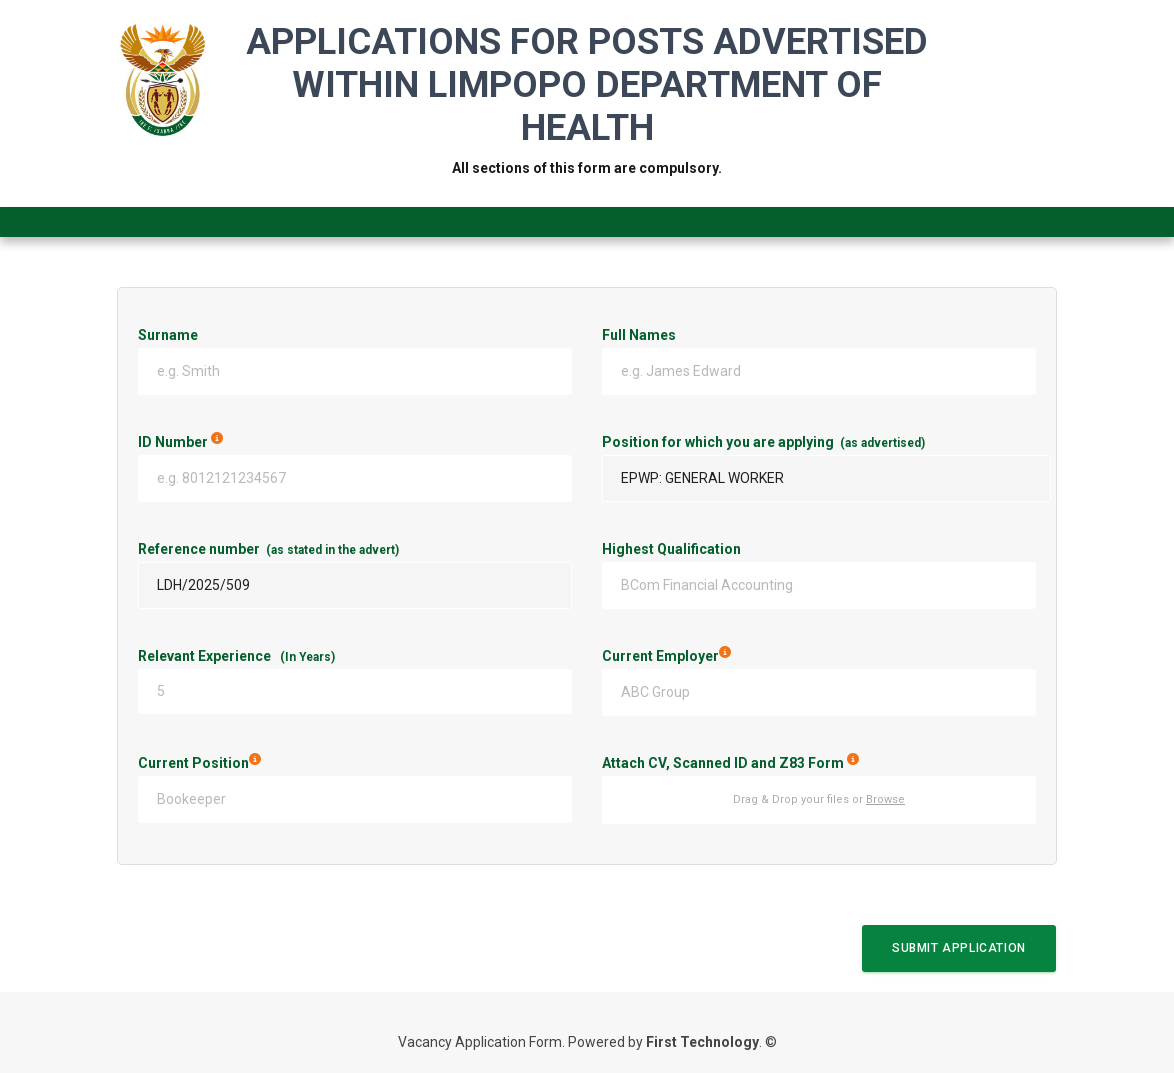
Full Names (639, 335)
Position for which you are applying (763, 442)
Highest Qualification (671, 549)
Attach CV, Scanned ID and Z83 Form (819, 763)
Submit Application (959, 948)
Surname (168, 335)
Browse (885, 799)
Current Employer (749, 656)
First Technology (702, 1042)
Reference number (268, 549)
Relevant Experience (236, 656)
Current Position (282, 763)
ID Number (275, 442)
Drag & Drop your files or (819, 799)
